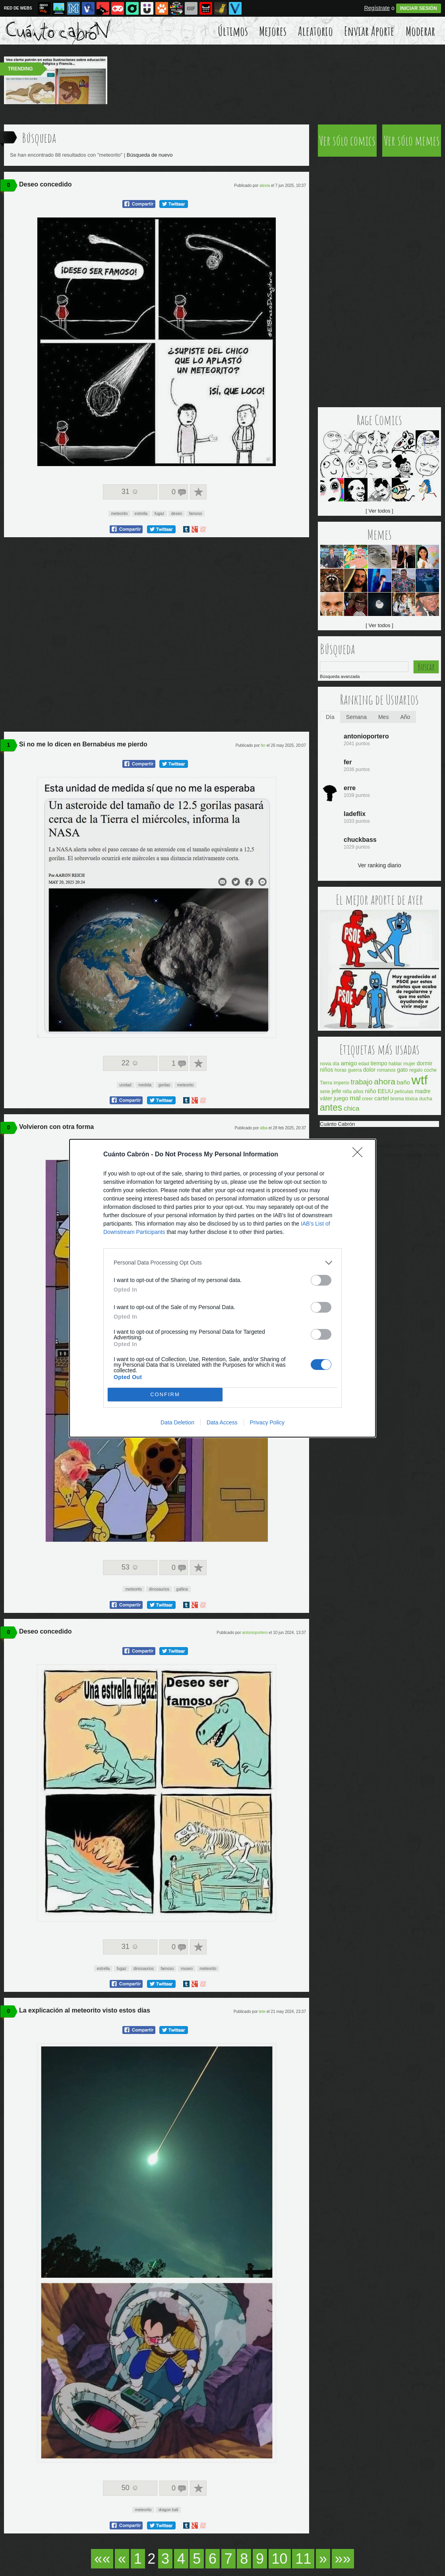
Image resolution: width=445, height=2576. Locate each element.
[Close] (360, 1154)
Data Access (222, 1422)
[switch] (321, 1280)
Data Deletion (177, 1422)
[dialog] (222, 1288)
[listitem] (222, 1263)
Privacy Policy (267, 1422)
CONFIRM (165, 1394)
